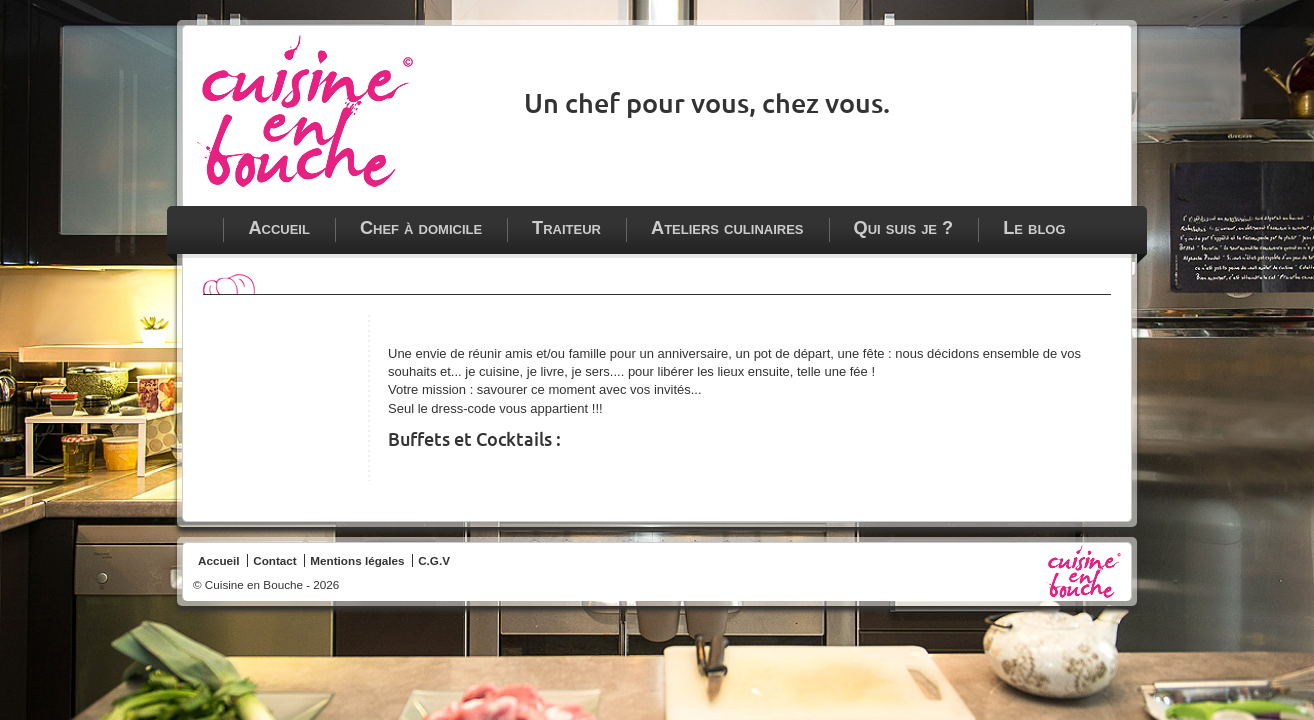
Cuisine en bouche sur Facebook (1065, 48)
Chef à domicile (421, 228)
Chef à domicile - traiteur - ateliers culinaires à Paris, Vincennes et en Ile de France (305, 111)
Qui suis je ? (904, 228)
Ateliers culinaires (727, 228)
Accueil (279, 228)
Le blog (1034, 228)
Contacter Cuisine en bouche (1101, 48)
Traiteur (566, 228)
